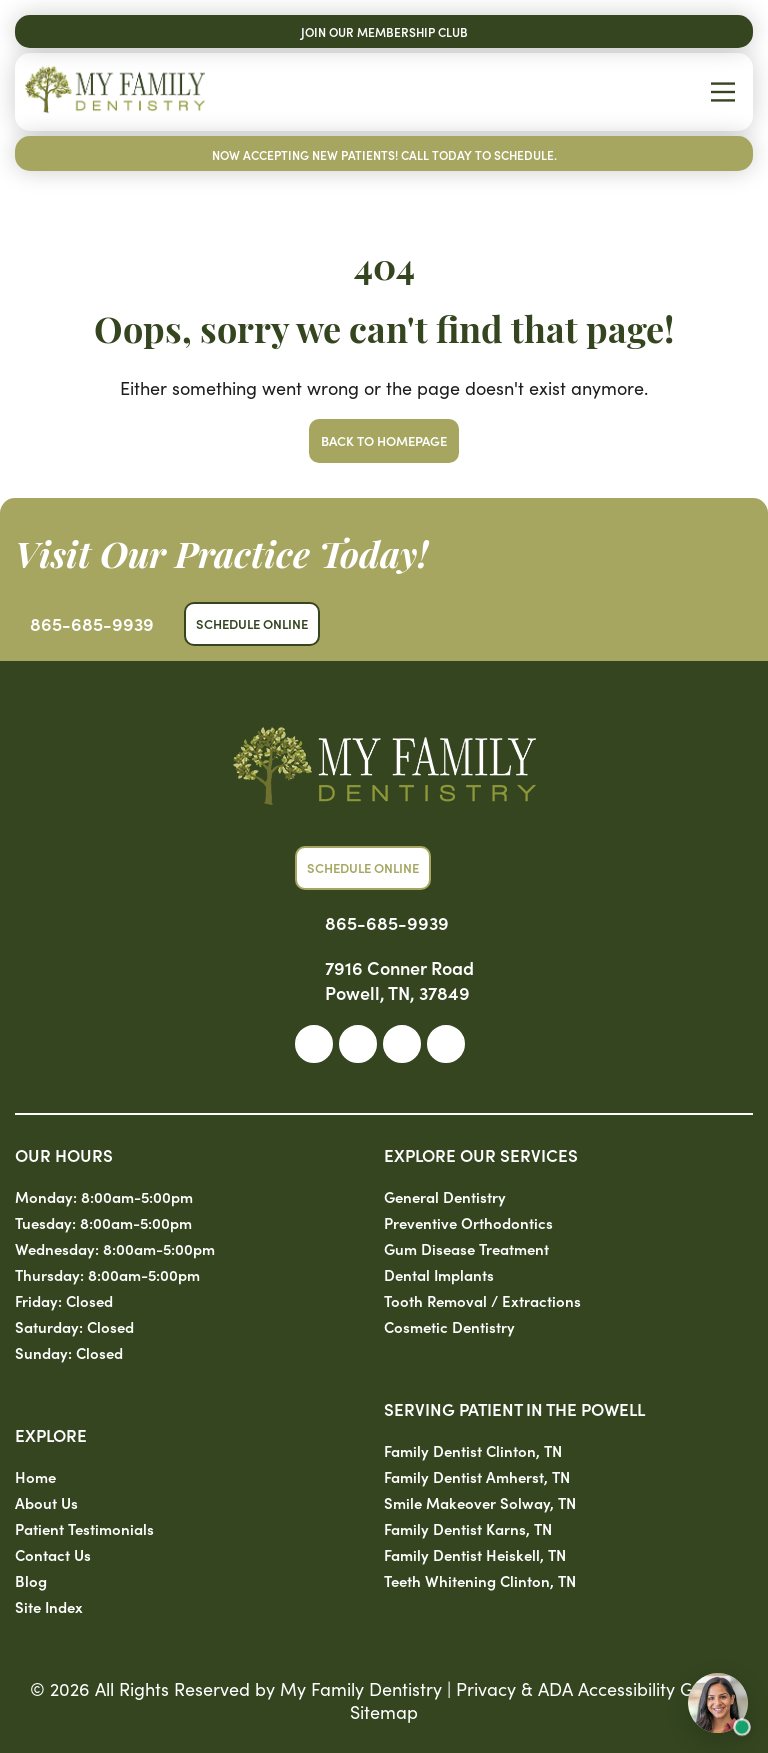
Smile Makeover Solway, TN (480, 1502)
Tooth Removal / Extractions (482, 1300)
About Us (46, 1502)
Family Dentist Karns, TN (468, 1528)
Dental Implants (439, 1274)
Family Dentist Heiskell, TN (475, 1554)
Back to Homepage (384, 440)
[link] (314, 1044)
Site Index (49, 1606)
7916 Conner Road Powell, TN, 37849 (399, 980)
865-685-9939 (92, 623)
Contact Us (53, 1554)
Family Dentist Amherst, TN (477, 1476)
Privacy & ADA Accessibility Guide (592, 1688)
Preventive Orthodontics (468, 1222)
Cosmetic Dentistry (449, 1326)
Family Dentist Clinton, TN (473, 1450)
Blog (31, 1580)
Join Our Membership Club (384, 31)
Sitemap (384, 1711)
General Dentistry (445, 1196)
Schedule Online (252, 623)
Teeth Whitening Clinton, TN (480, 1580)
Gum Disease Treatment (466, 1248)
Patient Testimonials (84, 1528)
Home (35, 1476)
